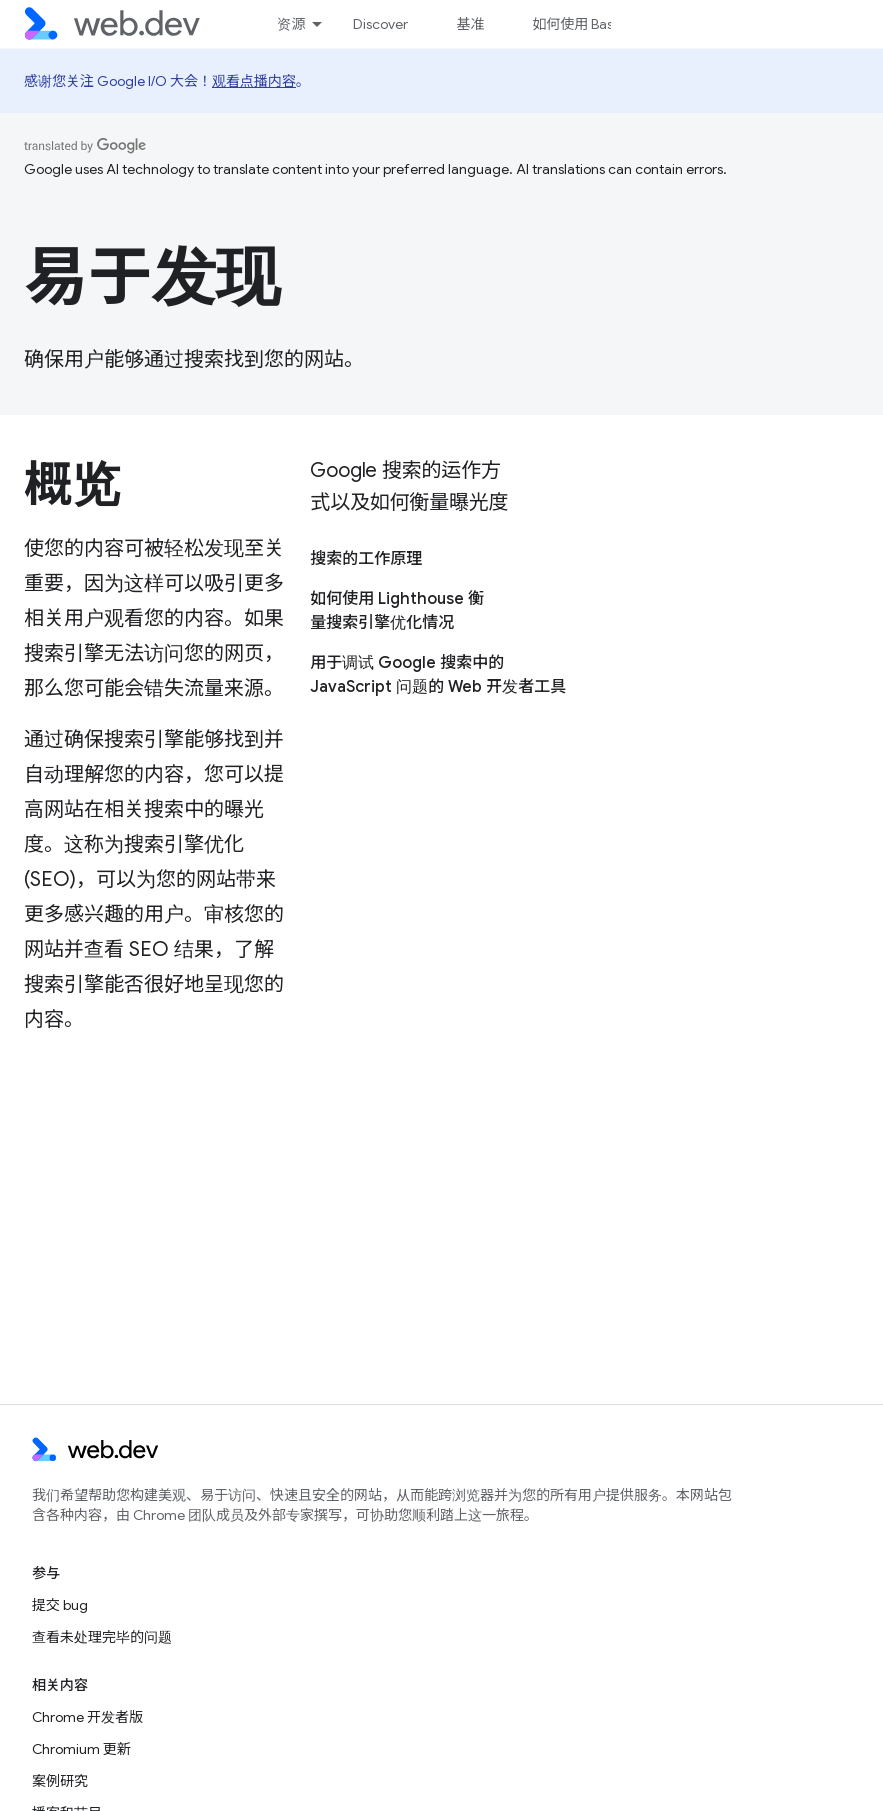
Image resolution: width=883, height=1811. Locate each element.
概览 (71, 485)
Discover (380, 24)
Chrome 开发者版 (87, 1717)
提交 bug (60, 1605)
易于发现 (152, 277)
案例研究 (60, 1781)
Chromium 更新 (81, 1749)
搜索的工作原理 (366, 559)
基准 (470, 24)
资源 (291, 24)
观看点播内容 (254, 81)
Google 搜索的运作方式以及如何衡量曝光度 (409, 486)
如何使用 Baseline (587, 24)
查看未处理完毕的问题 (102, 1637)
